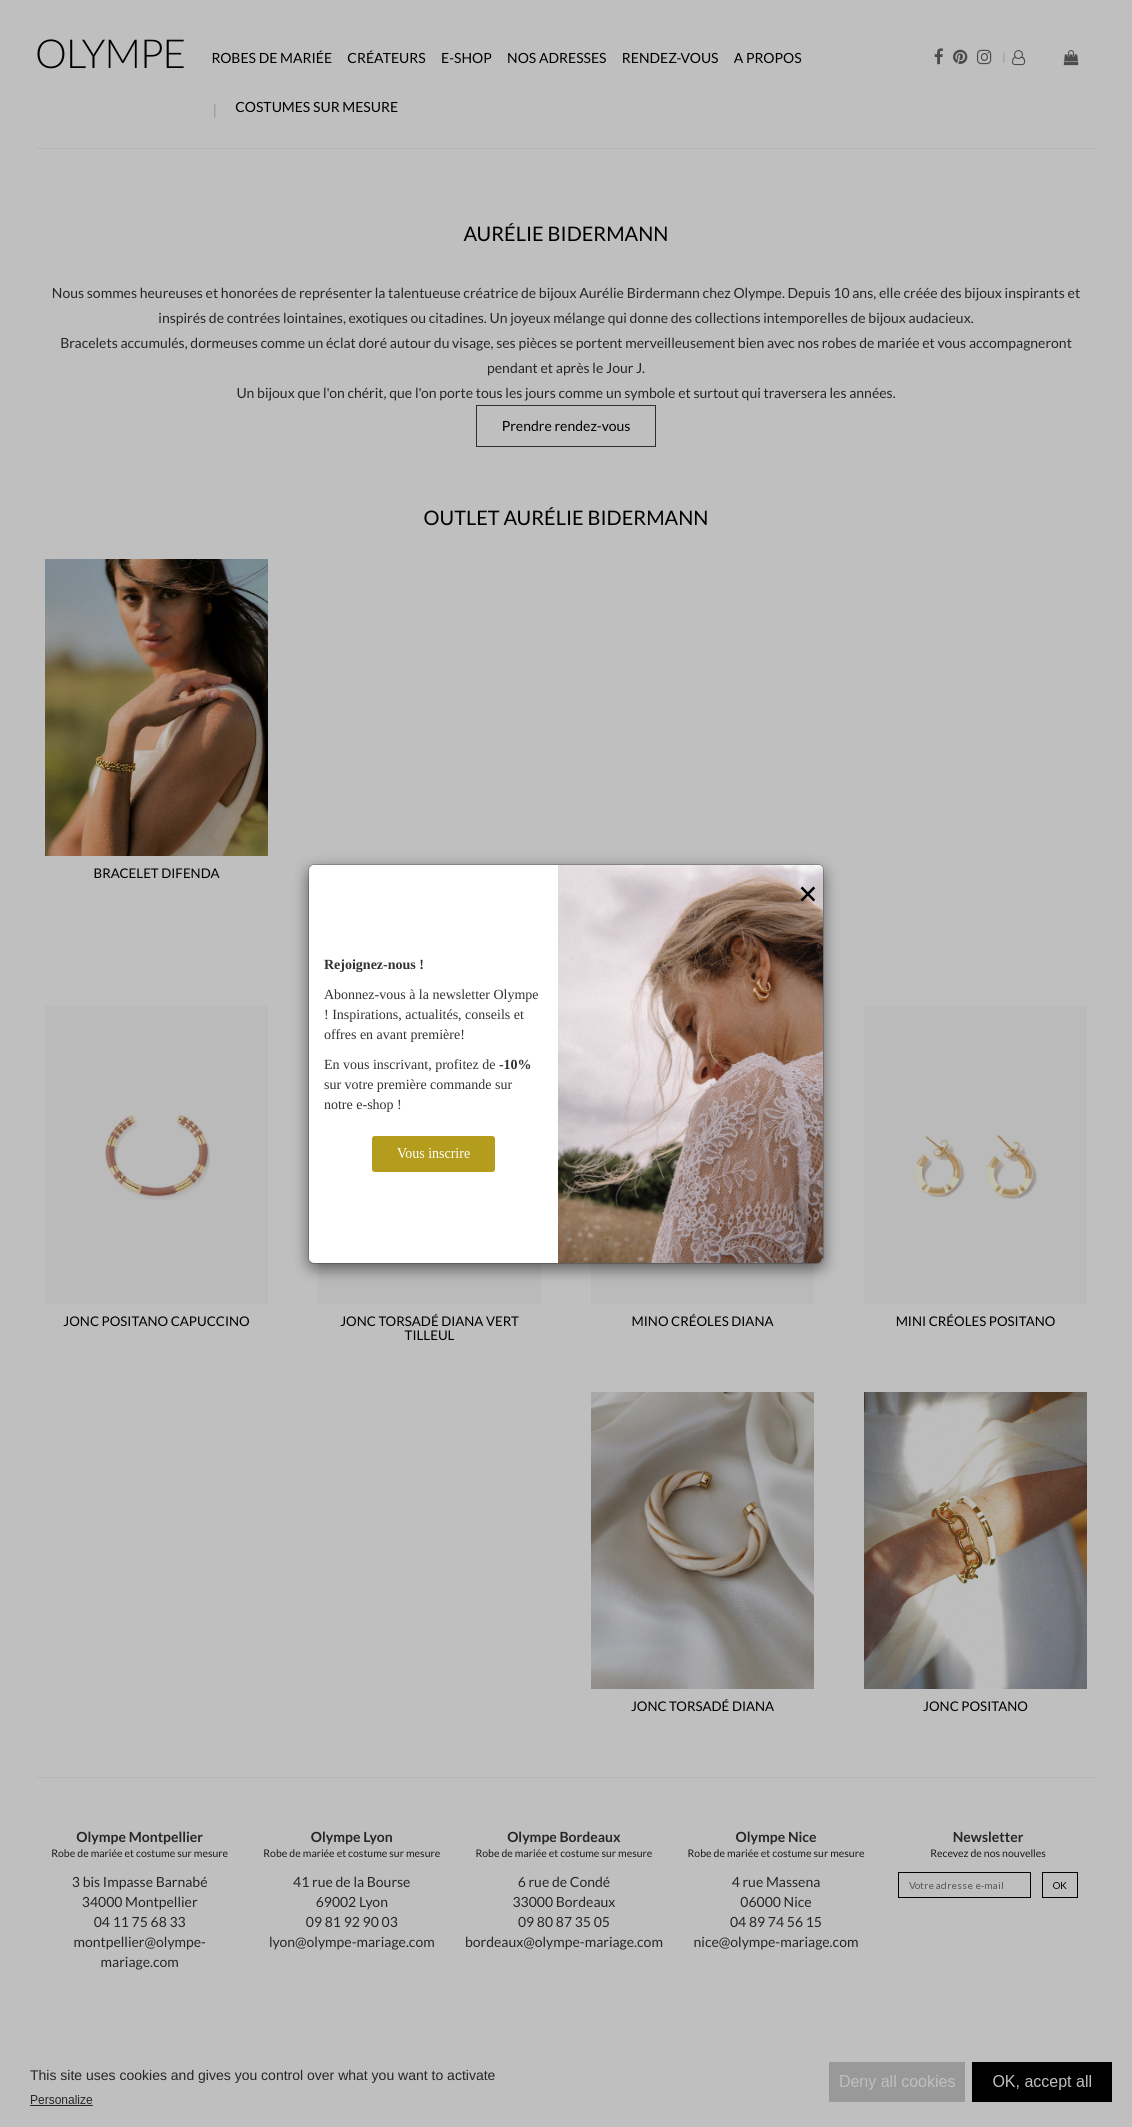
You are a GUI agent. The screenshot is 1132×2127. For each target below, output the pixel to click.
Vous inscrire (433, 1153)
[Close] (808, 895)
